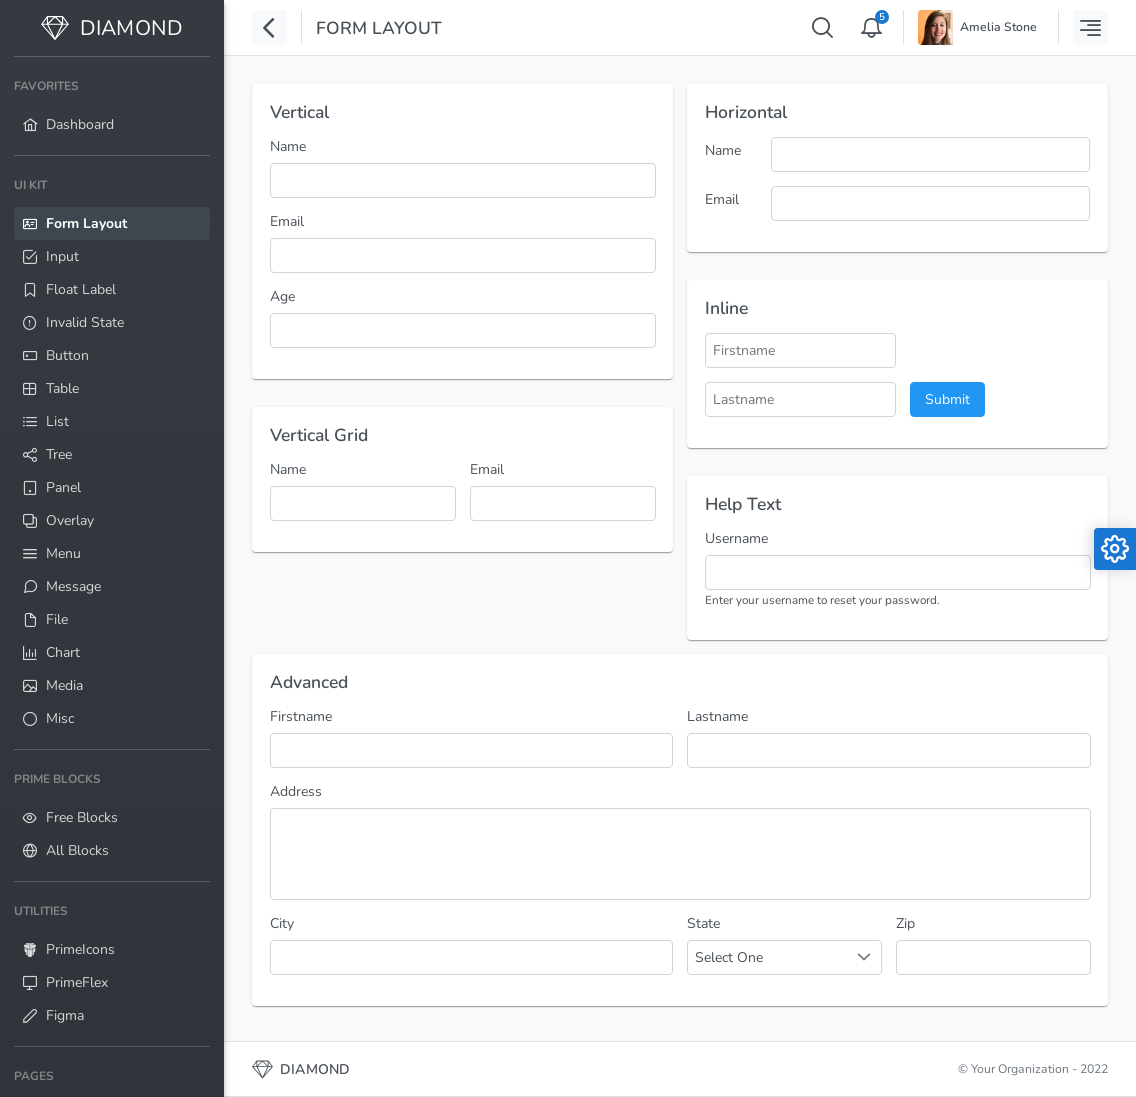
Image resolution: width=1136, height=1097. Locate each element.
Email (287, 221)
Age (282, 296)
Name (288, 146)
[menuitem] (112, 106)
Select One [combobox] (729, 957)
